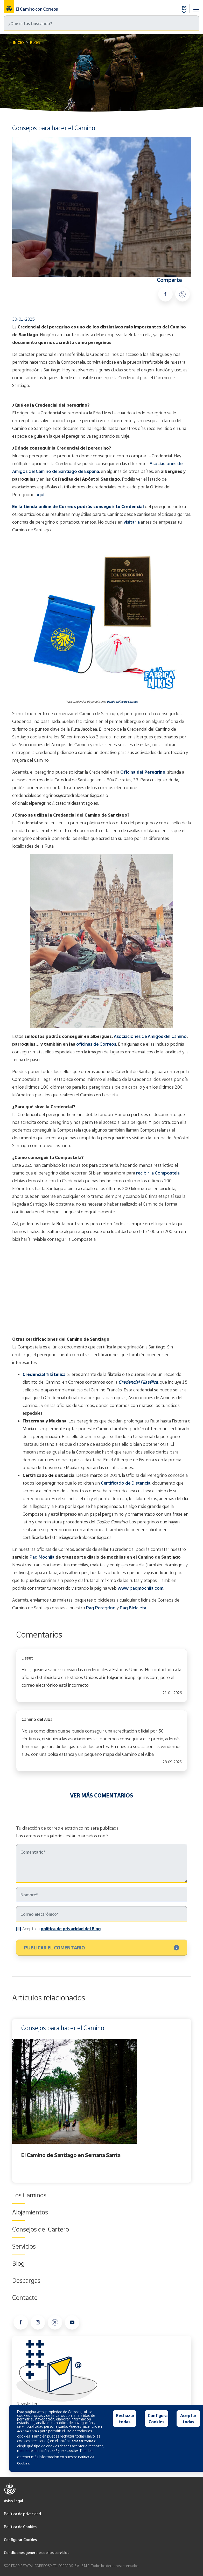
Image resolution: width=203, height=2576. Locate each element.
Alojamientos (30, 2212)
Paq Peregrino (101, 1607)
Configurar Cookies (20, 2539)
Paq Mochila (42, 1557)
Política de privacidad (22, 2514)
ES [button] (184, 8)
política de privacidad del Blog (71, 1928)
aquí (40, 494)
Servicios (24, 2246)
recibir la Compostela (158, 1173)
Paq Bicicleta (133, 1607)
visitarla (132, 522)
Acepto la (61, 1928)
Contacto (25, 2297)
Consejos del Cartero (40, 2229)
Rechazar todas (125, 2418)
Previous (13, 2101)
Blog (35, 42)
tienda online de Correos (122, 701)
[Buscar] (101, 23)
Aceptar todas (188, 2418)
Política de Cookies (20, 2526)
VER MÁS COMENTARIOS (101, 1795)
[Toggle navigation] (196, 6)
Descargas (26, 2280)
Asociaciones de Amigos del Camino (150, 1036)
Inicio (18, 42)
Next (189, 2101)
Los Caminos (29, 2195)
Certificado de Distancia (125, 1483)
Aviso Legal (13, 2501)
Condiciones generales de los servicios (36, 2552)
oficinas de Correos (96, 1044)
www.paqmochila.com (140, 1588)
